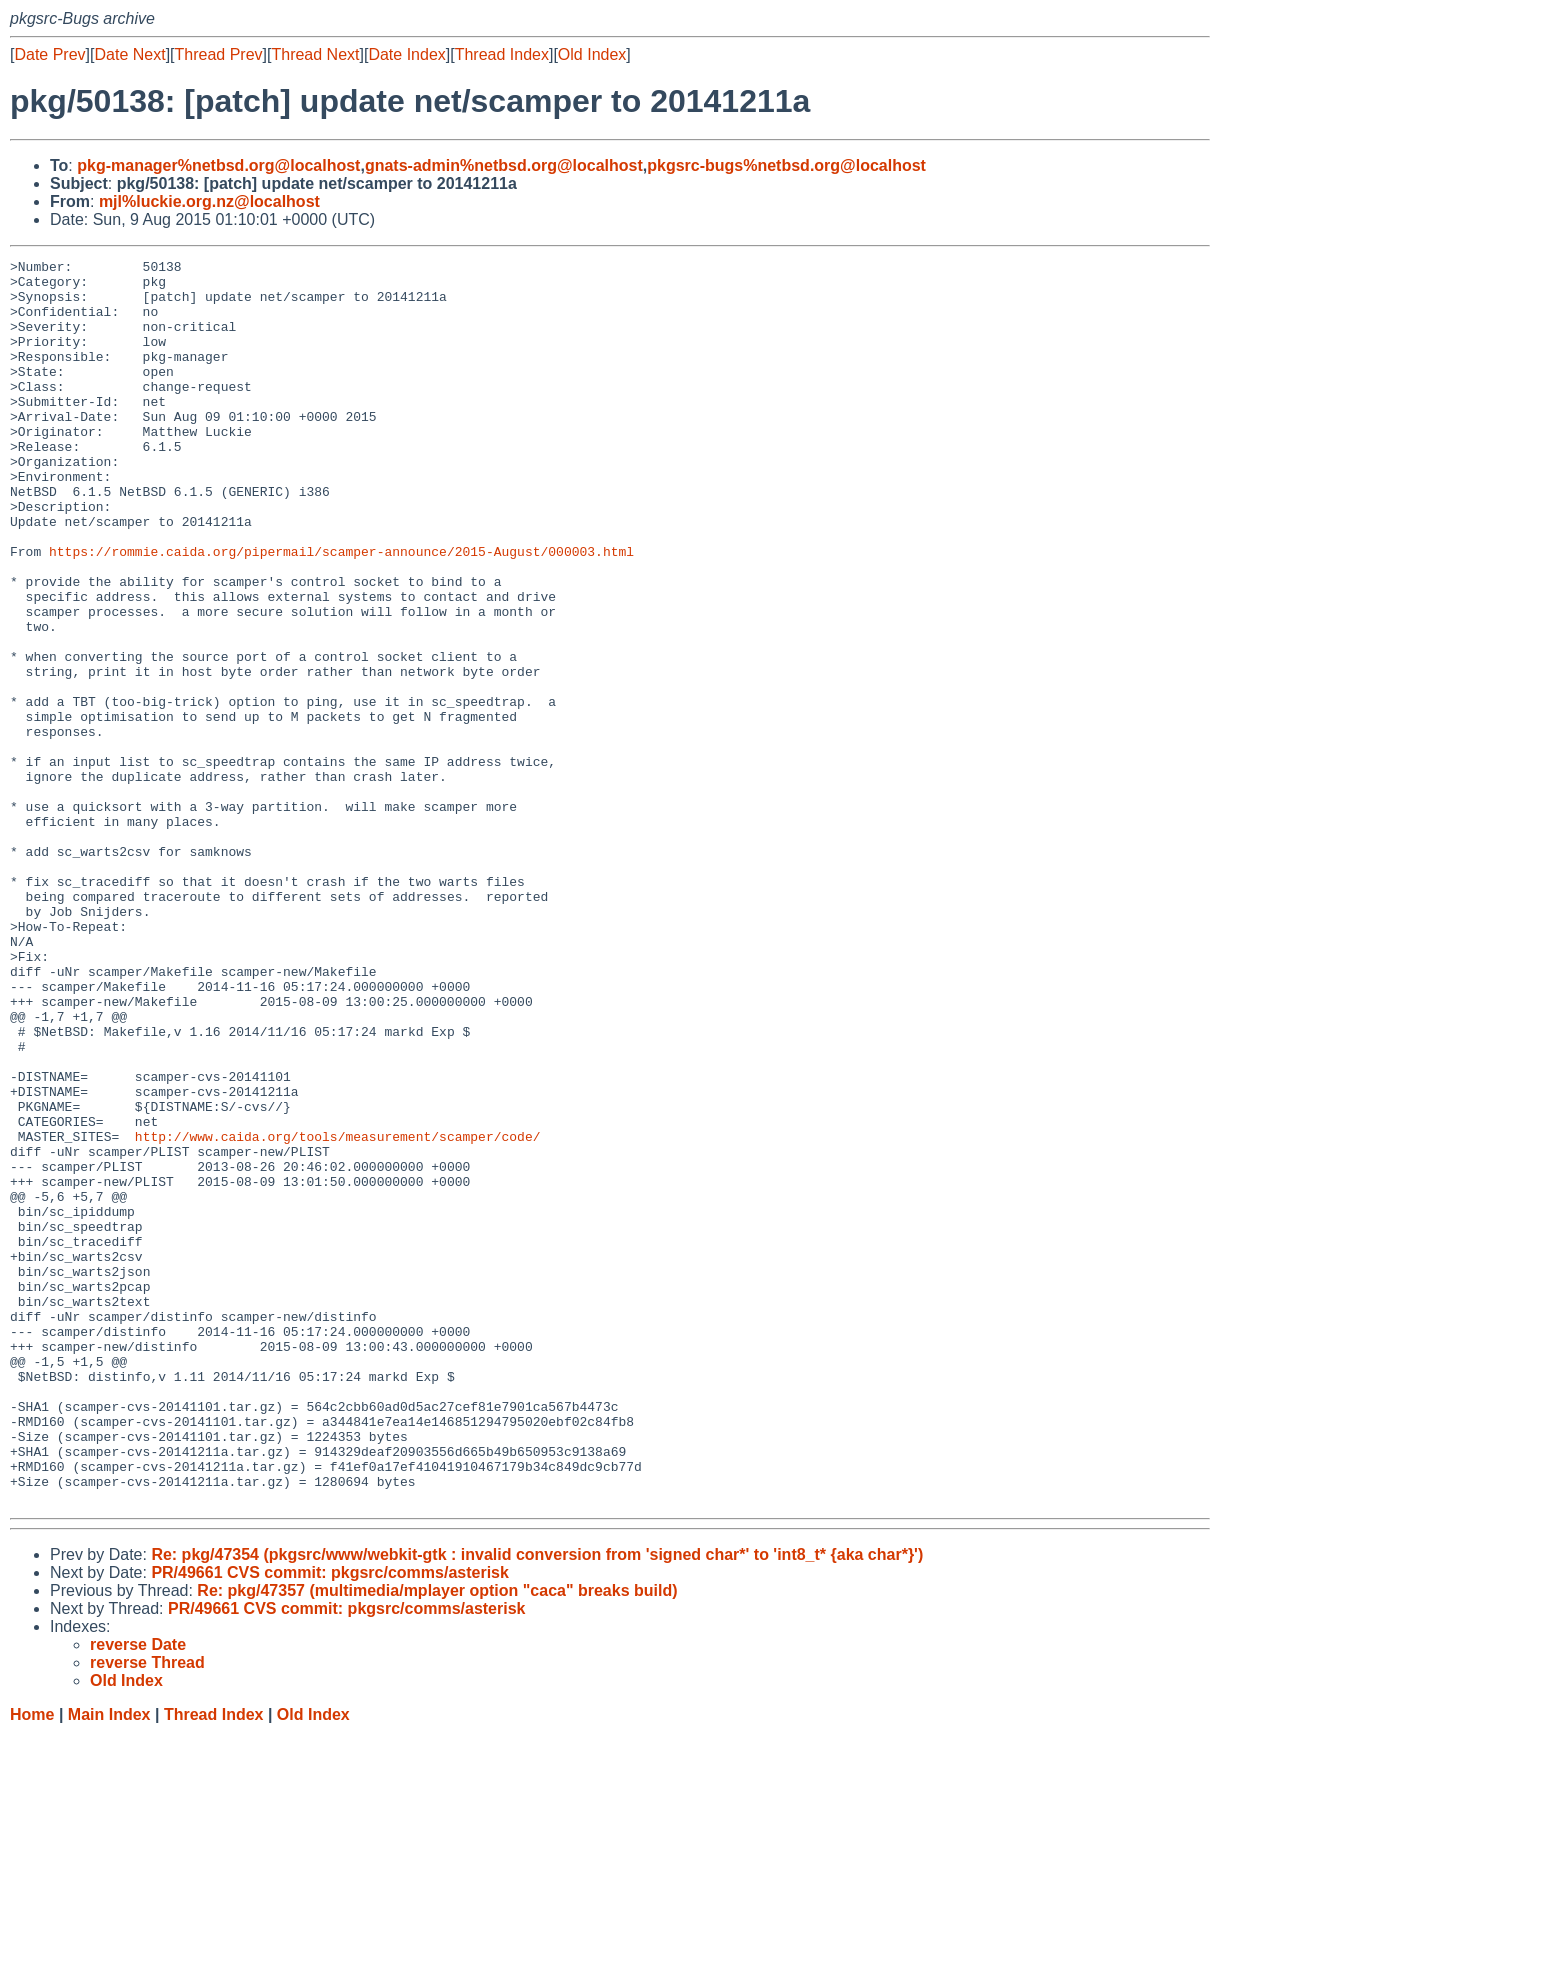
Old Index (592, 54)
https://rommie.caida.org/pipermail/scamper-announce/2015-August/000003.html (341, 611)
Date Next (129, 54)
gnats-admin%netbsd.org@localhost (504, 165)
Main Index (109, 1963)
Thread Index (502, 54)
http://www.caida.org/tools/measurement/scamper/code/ (338, 1313)
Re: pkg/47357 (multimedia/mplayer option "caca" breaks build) (437, 1839)
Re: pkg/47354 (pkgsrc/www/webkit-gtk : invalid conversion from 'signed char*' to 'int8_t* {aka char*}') (537, 1803)
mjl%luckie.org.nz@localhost (209, 201)
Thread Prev (219, 54)
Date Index (406, 54)
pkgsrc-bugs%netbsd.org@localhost (786, 165)
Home (32, 1963)
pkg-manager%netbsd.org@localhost (218, 165)
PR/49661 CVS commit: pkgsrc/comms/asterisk (330, 1821)
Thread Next (315, 54)
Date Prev (49, 54)
